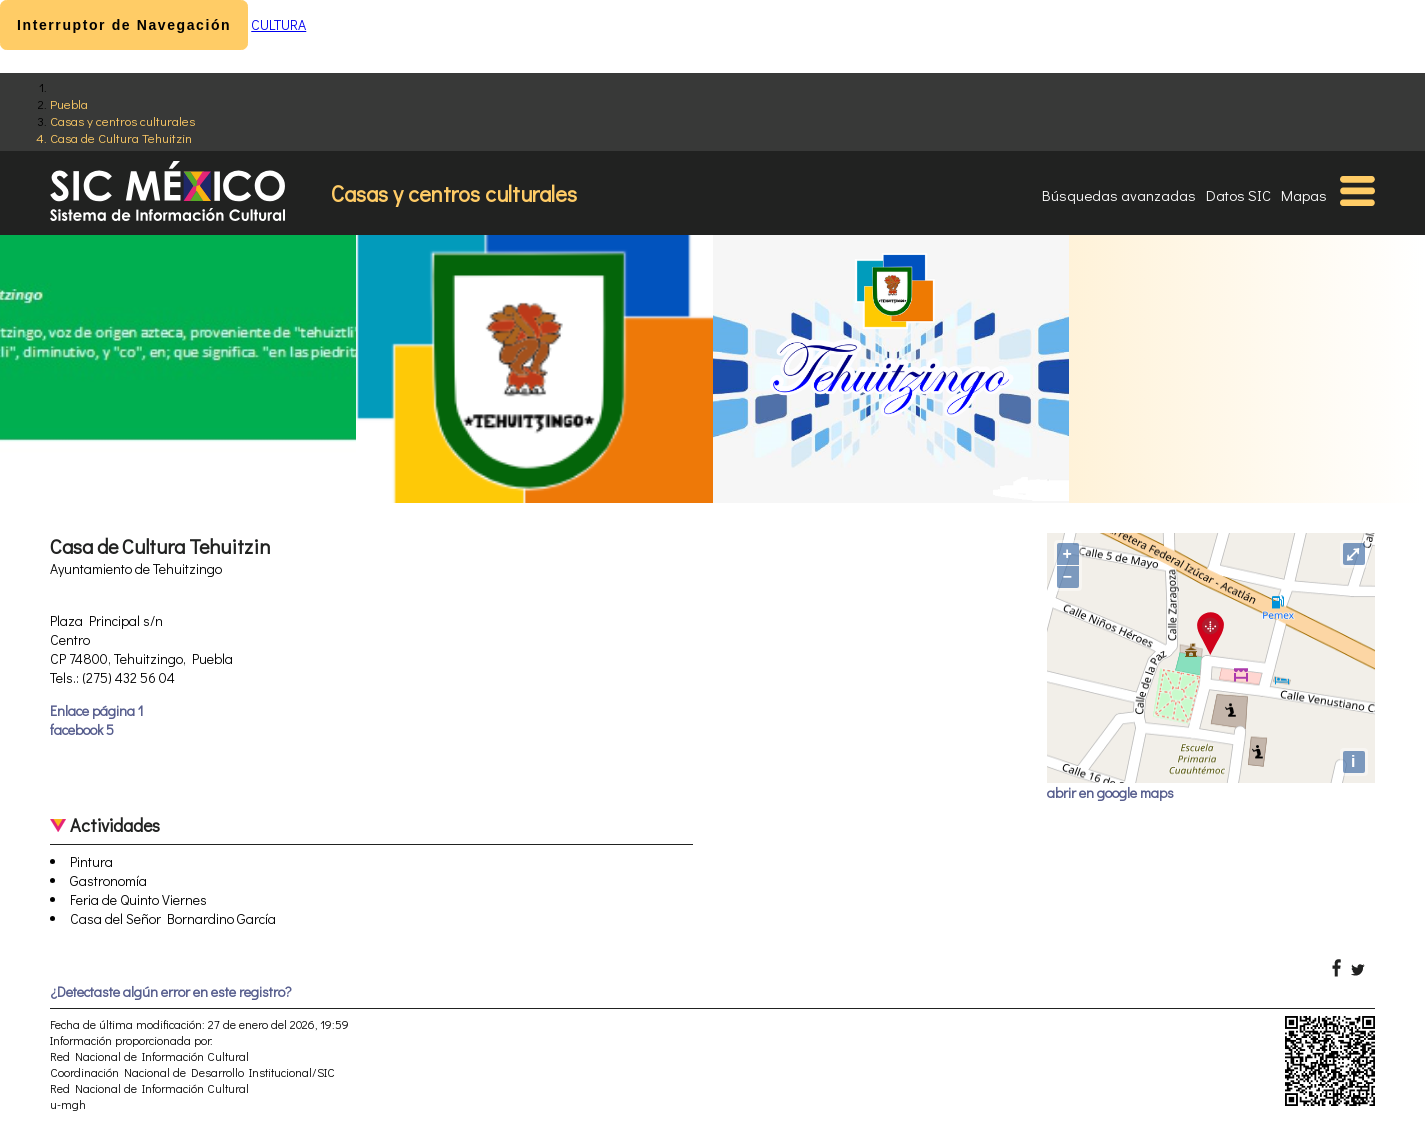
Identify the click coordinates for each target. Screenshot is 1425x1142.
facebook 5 (82, 729)
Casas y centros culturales (122, 120)
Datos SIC (1238, 195)
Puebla (69, 103)
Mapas (1304, 195)
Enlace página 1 (96, 710)
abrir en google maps (1110, 792)
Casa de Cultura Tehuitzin (121, 137)
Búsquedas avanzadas (1119, 195)
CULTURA (278, 24)
